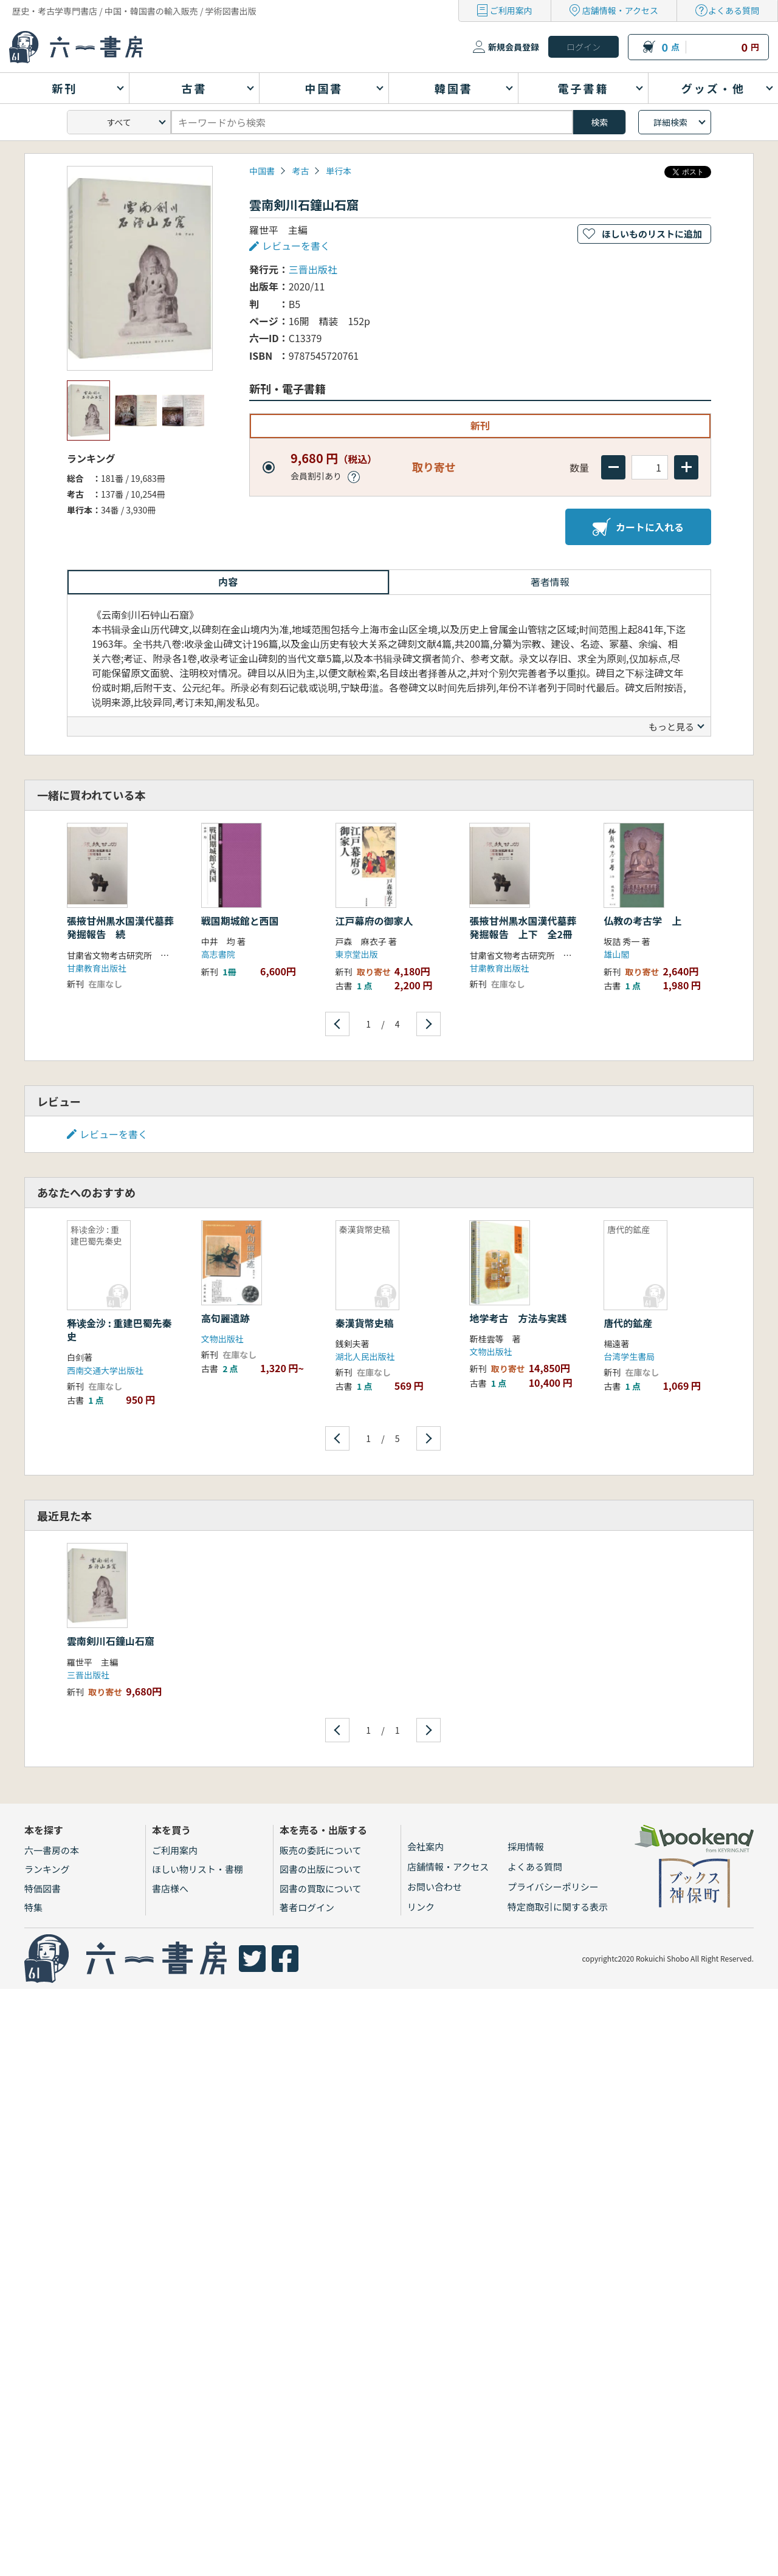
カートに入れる (638, 527)
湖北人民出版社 (365, 1356)
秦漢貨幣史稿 (365, 1323)
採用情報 (526, 1846)
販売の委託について (321, 1850)
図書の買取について (321, 1888)
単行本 (338, 171)
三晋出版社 (313, 269)
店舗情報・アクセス (620, 10)
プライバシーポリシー (553, 1886)
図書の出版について (321, 1869)
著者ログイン (307, 1907)
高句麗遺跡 (225, 1318)
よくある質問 (733, 10)
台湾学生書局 (629, 1356)
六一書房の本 (51, 1850)
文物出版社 (222, 1339)
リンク (421, 1906)
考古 (300, 171)
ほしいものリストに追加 (652, 233)
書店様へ (170, 1888)
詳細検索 (670, 122)
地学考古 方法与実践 (517, 1318)
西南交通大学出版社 (105, 1370)
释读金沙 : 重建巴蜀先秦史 (119, 1330)
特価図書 (42, 1888)
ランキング (47, 1869)
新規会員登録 (513, 47)
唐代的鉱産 (628, 1323)
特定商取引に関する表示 (558, 1906)
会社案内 (425, 1846)
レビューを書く (296, 245)
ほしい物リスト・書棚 (197, 1869)
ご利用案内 (511, 10)
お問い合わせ (434, 1886)
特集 (33, 1907)
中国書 (262, 171)
